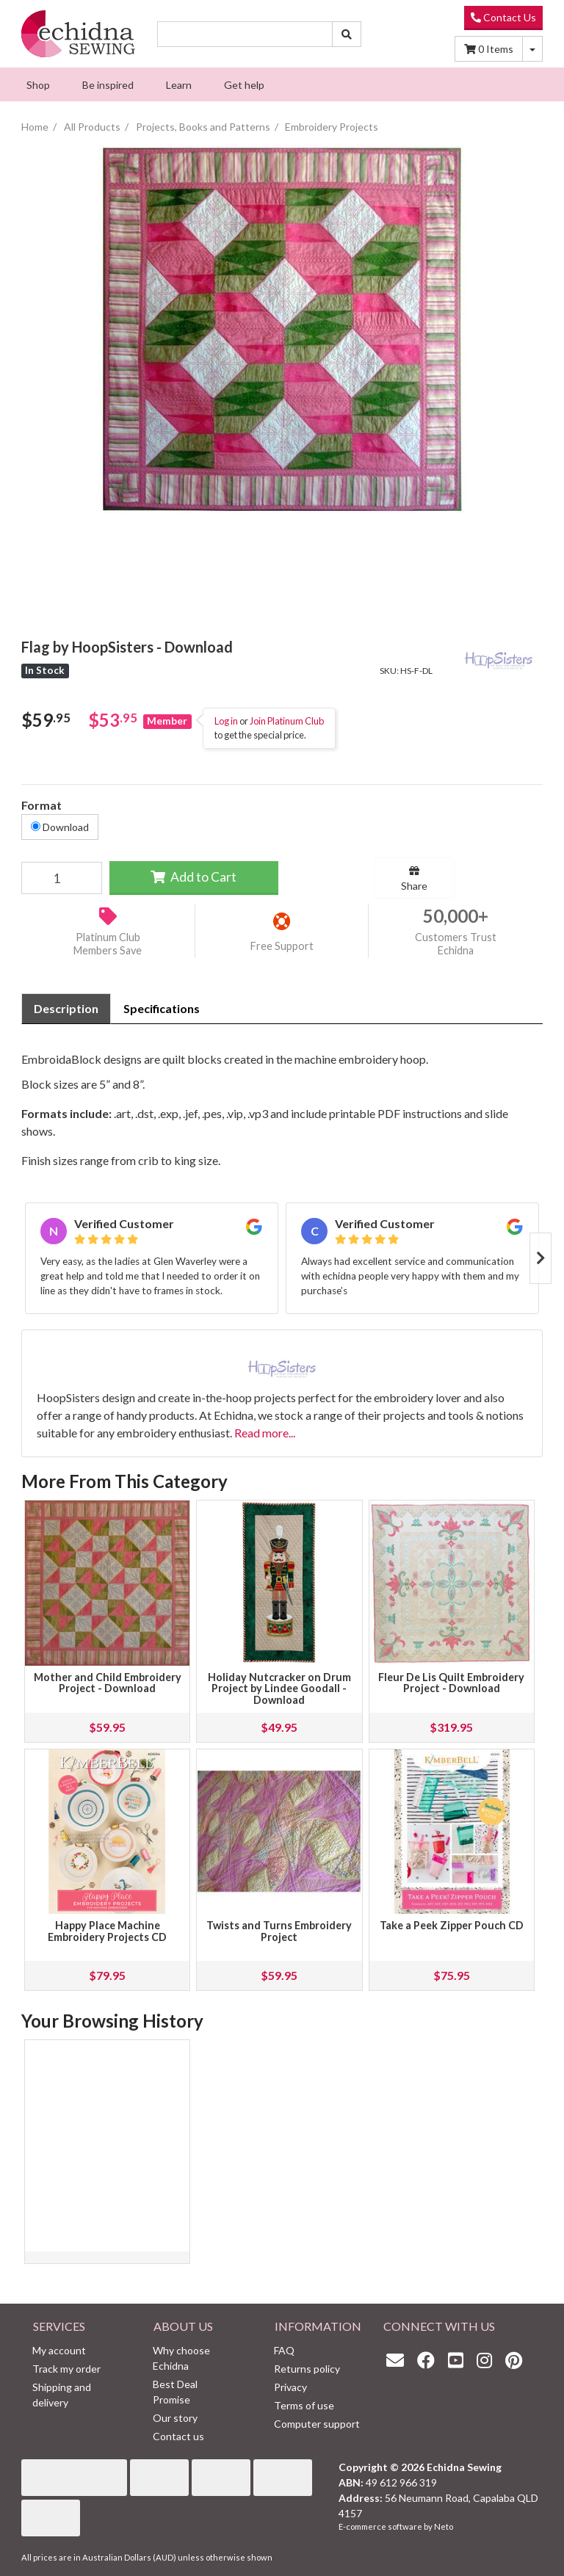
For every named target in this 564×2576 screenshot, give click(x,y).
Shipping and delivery (61, 2395)
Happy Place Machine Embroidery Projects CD (107, 1931)
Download (60, 827)
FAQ (284, 2350)
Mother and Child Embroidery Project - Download (107, 1683)
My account (59, 2350)
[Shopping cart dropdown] (532, 49)
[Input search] (245, 34)
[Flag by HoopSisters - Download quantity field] (61, 878)
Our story (175, 2418)
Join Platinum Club (287, 721)
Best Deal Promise (175, 2392)
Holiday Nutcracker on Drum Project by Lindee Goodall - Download (279, 1689)
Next (540, 1258)
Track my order (66, 2368)
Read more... (264, 1433)
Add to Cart (193, 877)
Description (66, 1008)
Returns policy (307, 2368)
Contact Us (503, 17)
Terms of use (304, 2405)
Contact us (178, 2436)
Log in (226, 721)
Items (488, 49)
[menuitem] (38, 84)
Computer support (317, 2423)
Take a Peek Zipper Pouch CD (452, 1925)
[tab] (66, 1008)
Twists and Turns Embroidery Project (279, 1931)
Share (414, 879)
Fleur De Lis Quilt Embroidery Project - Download (451, 1683)
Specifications (161, 1008)
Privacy (290, 2387)
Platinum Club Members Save (107, 944)
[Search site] (346, 34)
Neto (443, 2526)
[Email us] (398, 2360)
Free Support (282, 946)
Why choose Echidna (181, 2358)
